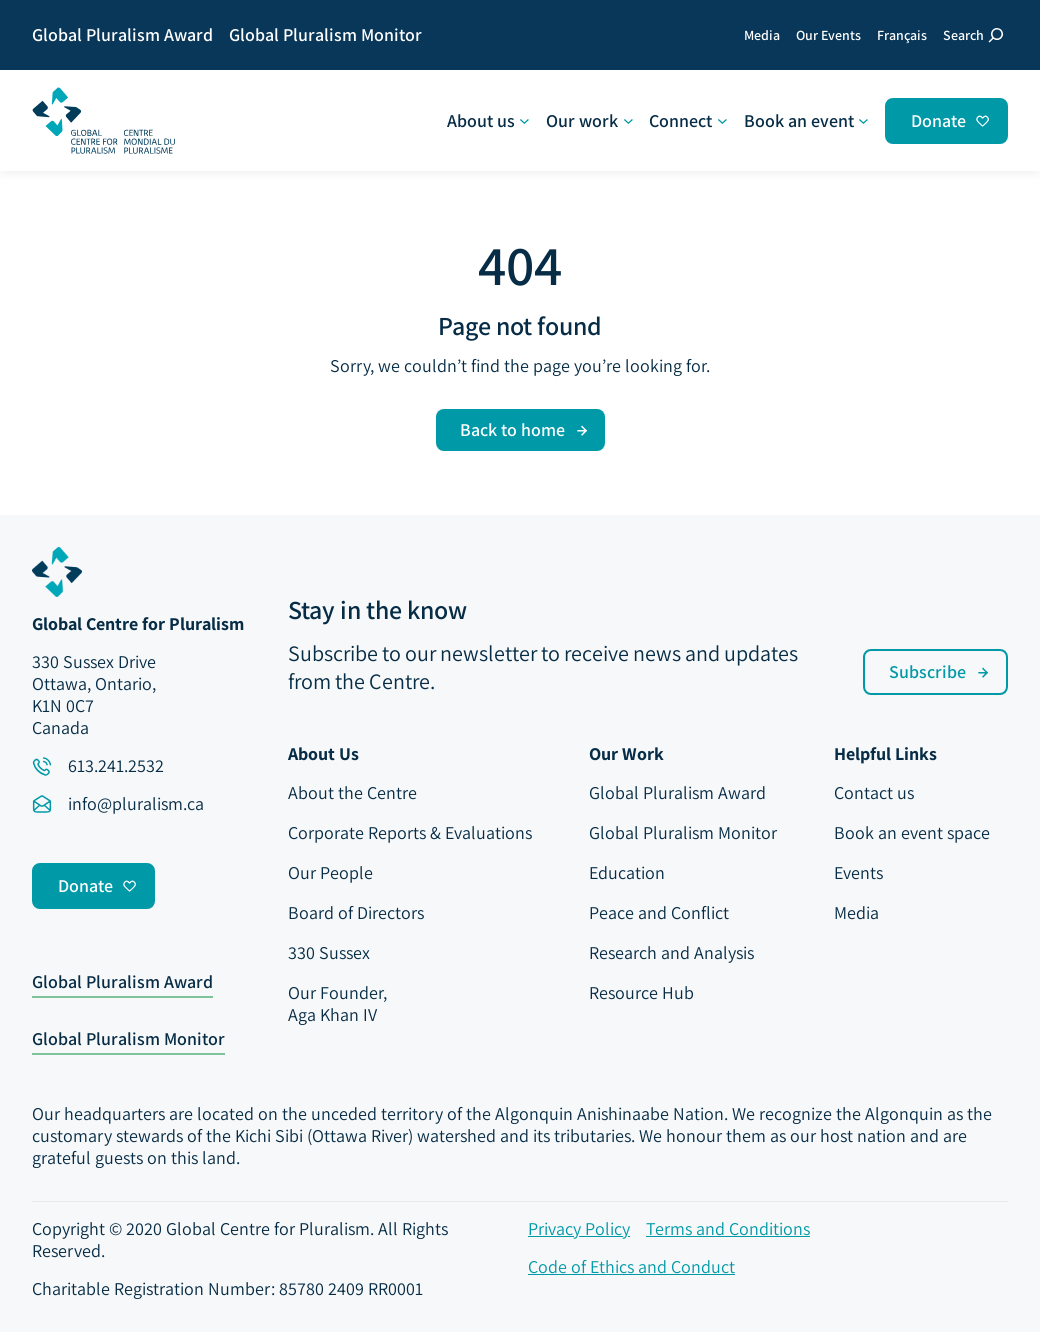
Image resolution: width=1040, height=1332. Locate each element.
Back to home (512, 429)
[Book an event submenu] (806, 121)
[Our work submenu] (589, 121)
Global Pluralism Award (122, 983)
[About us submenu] (488, 121)
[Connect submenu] (688, 121)
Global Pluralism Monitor (128, 1040)
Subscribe (927, 671)
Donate (938, 120)
